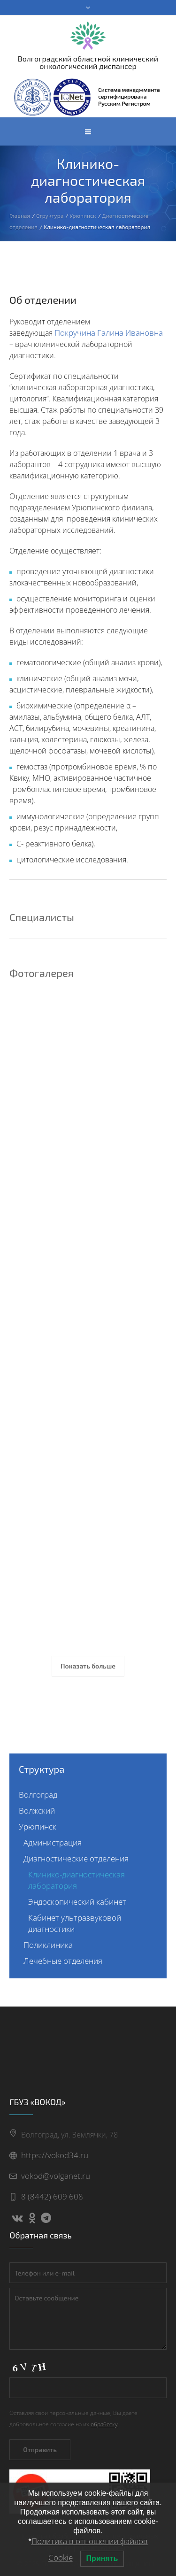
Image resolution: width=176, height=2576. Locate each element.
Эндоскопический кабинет (77, 1901)
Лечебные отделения (62, 1960)
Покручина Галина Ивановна (108, 332)
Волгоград (38, 1794)
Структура (49, 215)
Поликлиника (48, 1944)
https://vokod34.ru (54, 2155)
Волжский (37, 1810)
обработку (104, 2424)
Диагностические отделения (76, 1858)
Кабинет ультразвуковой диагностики (74, 1923)
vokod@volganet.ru (55, 2175)
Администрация (52, 1842)
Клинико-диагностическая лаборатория (76, 1880)
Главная (19, 215)
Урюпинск (82, 215)
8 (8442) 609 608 (52, 2196)
